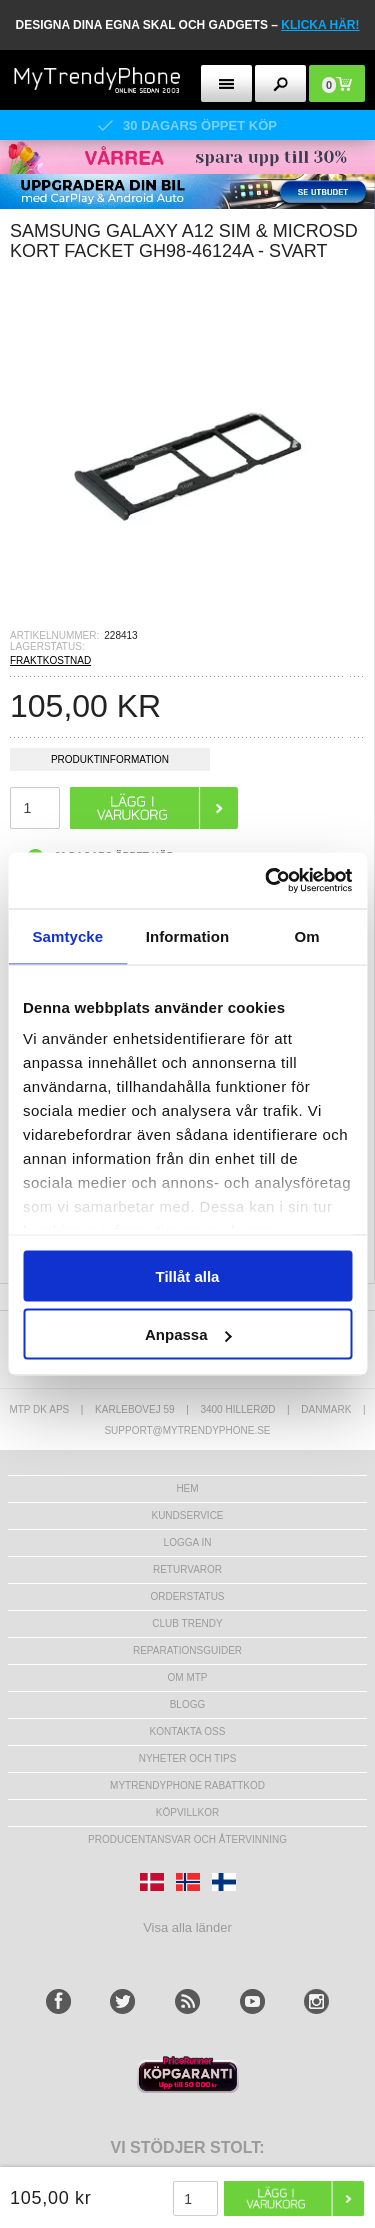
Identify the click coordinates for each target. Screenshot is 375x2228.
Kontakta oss (188, 1731)
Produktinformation (110, 762)
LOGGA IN (188, 1542)
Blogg (188, 1704)
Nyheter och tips (188, 1758)
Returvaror (187, 1569)
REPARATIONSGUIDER (187, 1650)
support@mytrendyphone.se (187, 1430)
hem (187, 1488)
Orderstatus (187, 1596)
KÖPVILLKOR (187, 1812)
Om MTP (188, 1677)
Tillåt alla (188, 1275)
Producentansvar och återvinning (187, 1839)
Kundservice (187, 1515)
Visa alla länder (187, 1927)
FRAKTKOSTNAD (50, 660)
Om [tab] (307, 935)
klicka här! (320, 25)
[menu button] (226, 83)
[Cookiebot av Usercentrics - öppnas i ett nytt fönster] (267, 881)
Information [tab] (188, 935)
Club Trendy (187, 1623)
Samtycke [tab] (67, 935)
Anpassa (188, 1334)
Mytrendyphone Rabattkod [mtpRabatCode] (187, 1785)
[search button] (280, 83)
